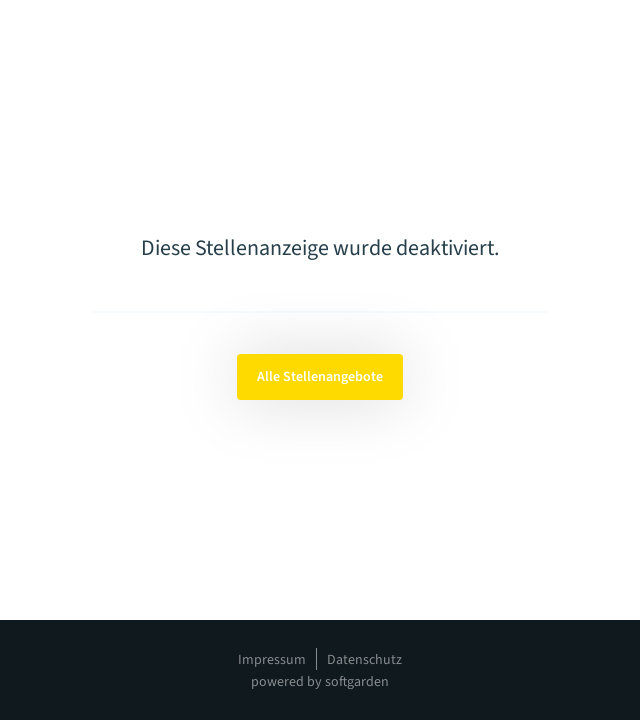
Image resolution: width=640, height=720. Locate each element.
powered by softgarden (320, 682)
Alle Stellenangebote (320, 377)
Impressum (272, 660)
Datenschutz (364, 660)
